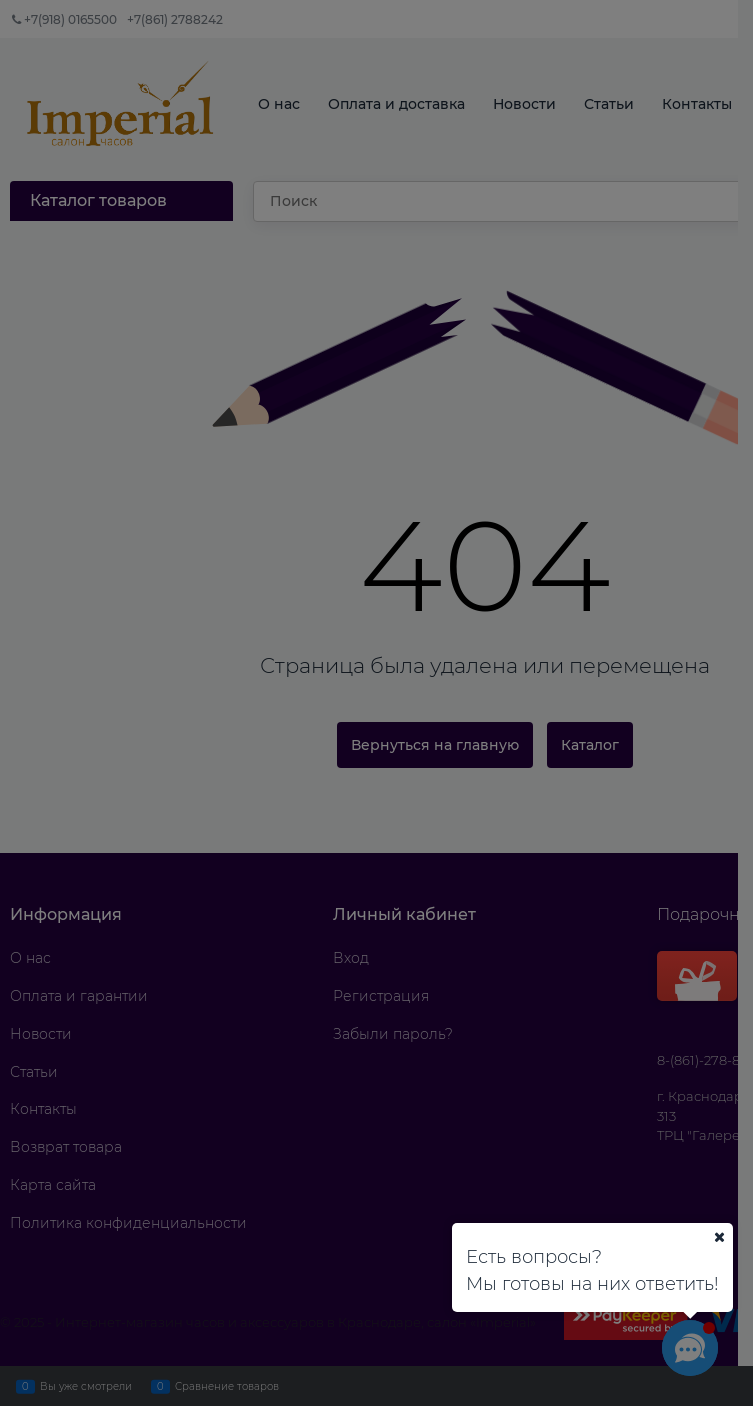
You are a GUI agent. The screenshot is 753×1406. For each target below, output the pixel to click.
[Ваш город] (719, 1237)
